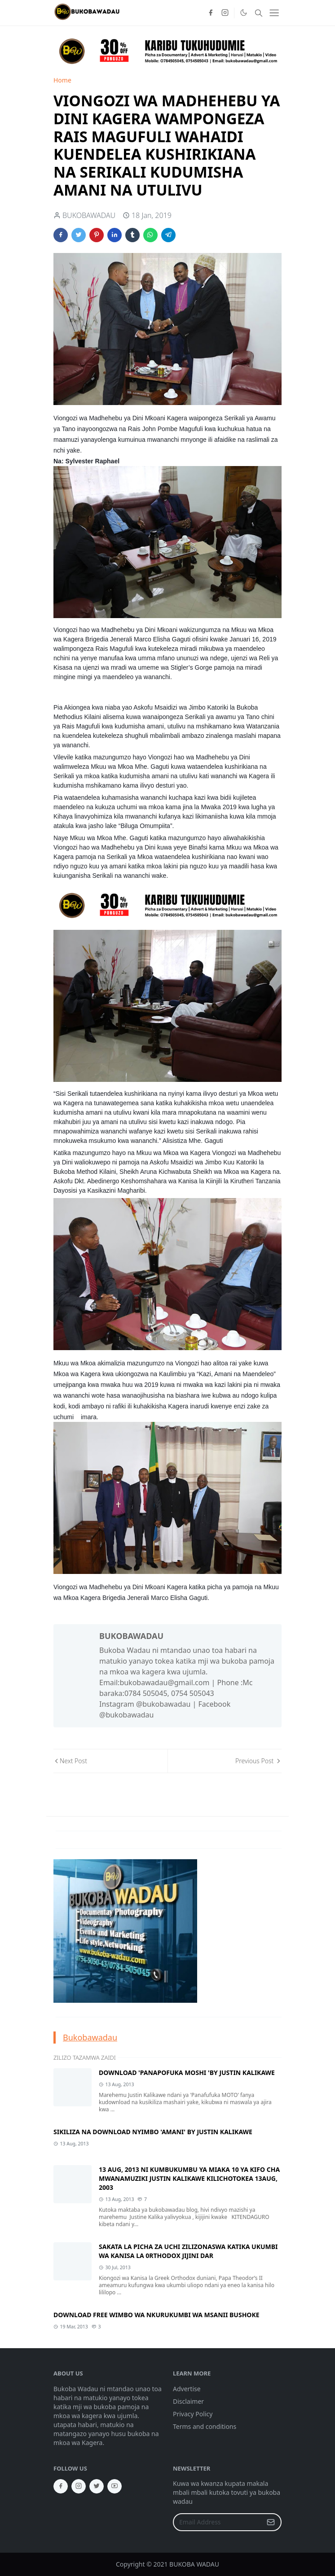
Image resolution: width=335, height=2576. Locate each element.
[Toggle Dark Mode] (243, 12)
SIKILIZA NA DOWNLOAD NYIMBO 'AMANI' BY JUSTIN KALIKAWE (152, 2131)
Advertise (187, 2388)
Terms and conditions (204, 2426)
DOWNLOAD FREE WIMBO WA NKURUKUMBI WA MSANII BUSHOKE (156, 2314)
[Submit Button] (271, 2522)
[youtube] (114, 2486)
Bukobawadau (90, 2037)
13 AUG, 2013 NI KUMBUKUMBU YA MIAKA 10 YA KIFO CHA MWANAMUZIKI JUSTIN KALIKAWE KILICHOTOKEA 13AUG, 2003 (189, 2178)
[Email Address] (217, 2522)
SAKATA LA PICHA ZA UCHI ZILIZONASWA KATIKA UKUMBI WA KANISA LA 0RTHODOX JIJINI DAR (188, 2251)
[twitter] (96, 2486)
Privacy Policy (192, 2414)
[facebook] (210, 13)
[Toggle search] (259, 13)
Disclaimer (188, 2401)
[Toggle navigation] (274, 12)
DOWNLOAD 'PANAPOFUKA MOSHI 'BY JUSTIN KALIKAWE (187, 2072)
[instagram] (225, 13)
